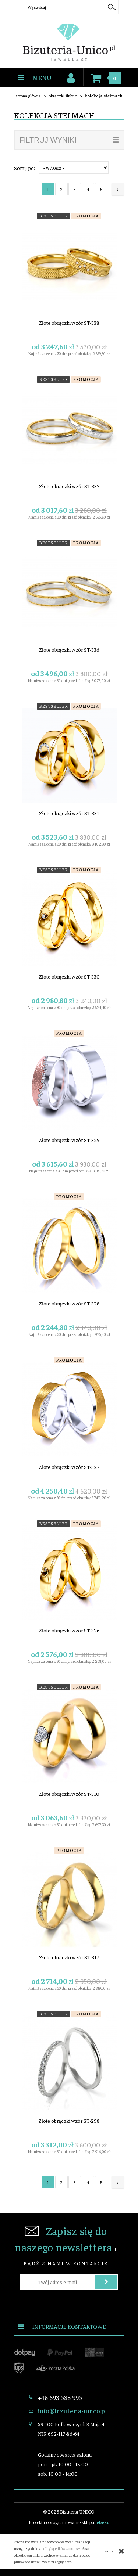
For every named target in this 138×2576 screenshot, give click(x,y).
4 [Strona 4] (88, 189)
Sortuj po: (24, 168)
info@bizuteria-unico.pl (72, 2410)
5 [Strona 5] (101, 189)
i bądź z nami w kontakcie (66, 2245)
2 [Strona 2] (61, 189)
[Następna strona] (118, 189)
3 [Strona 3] (74, 189)
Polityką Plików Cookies (60, 2548)
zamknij (114, 2551)
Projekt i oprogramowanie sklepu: (69, 2522)
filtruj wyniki (69, 140)
